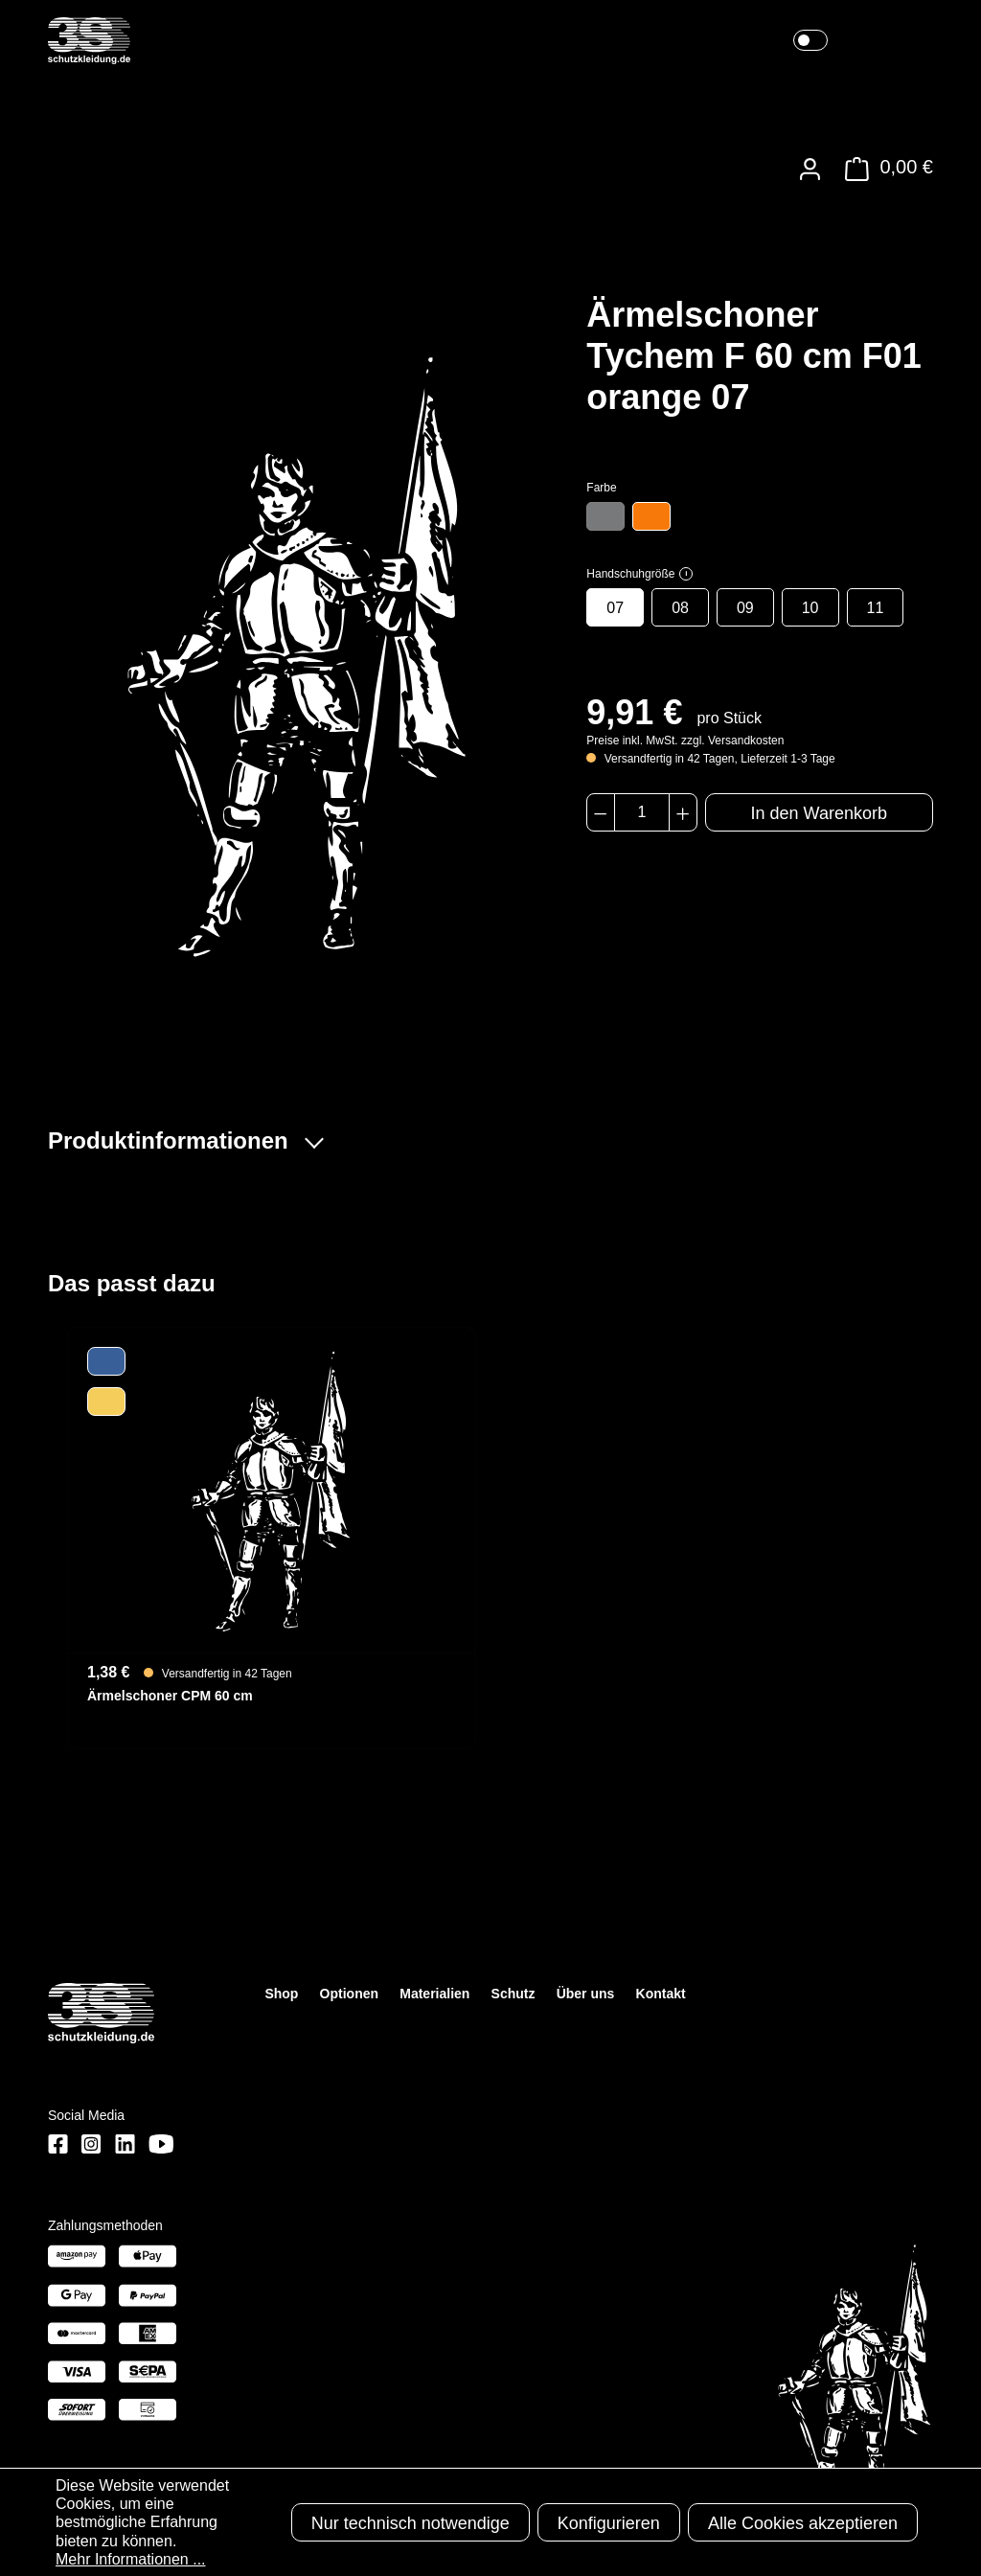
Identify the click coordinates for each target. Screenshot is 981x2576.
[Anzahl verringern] (600, 812)
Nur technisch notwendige (410, 2523)
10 (810, 608)
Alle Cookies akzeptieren (803, 2523)
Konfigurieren (609, 2523)
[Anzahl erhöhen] (682, 812)
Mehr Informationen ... (131, 2559)
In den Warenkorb (819, 813)
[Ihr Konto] (810, 169)
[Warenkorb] (883, 169)
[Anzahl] (642, 812)
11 (875, 608)
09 (745, 608)
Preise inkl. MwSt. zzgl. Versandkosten (685, 740)
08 (680, 608)
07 (615, 608)
